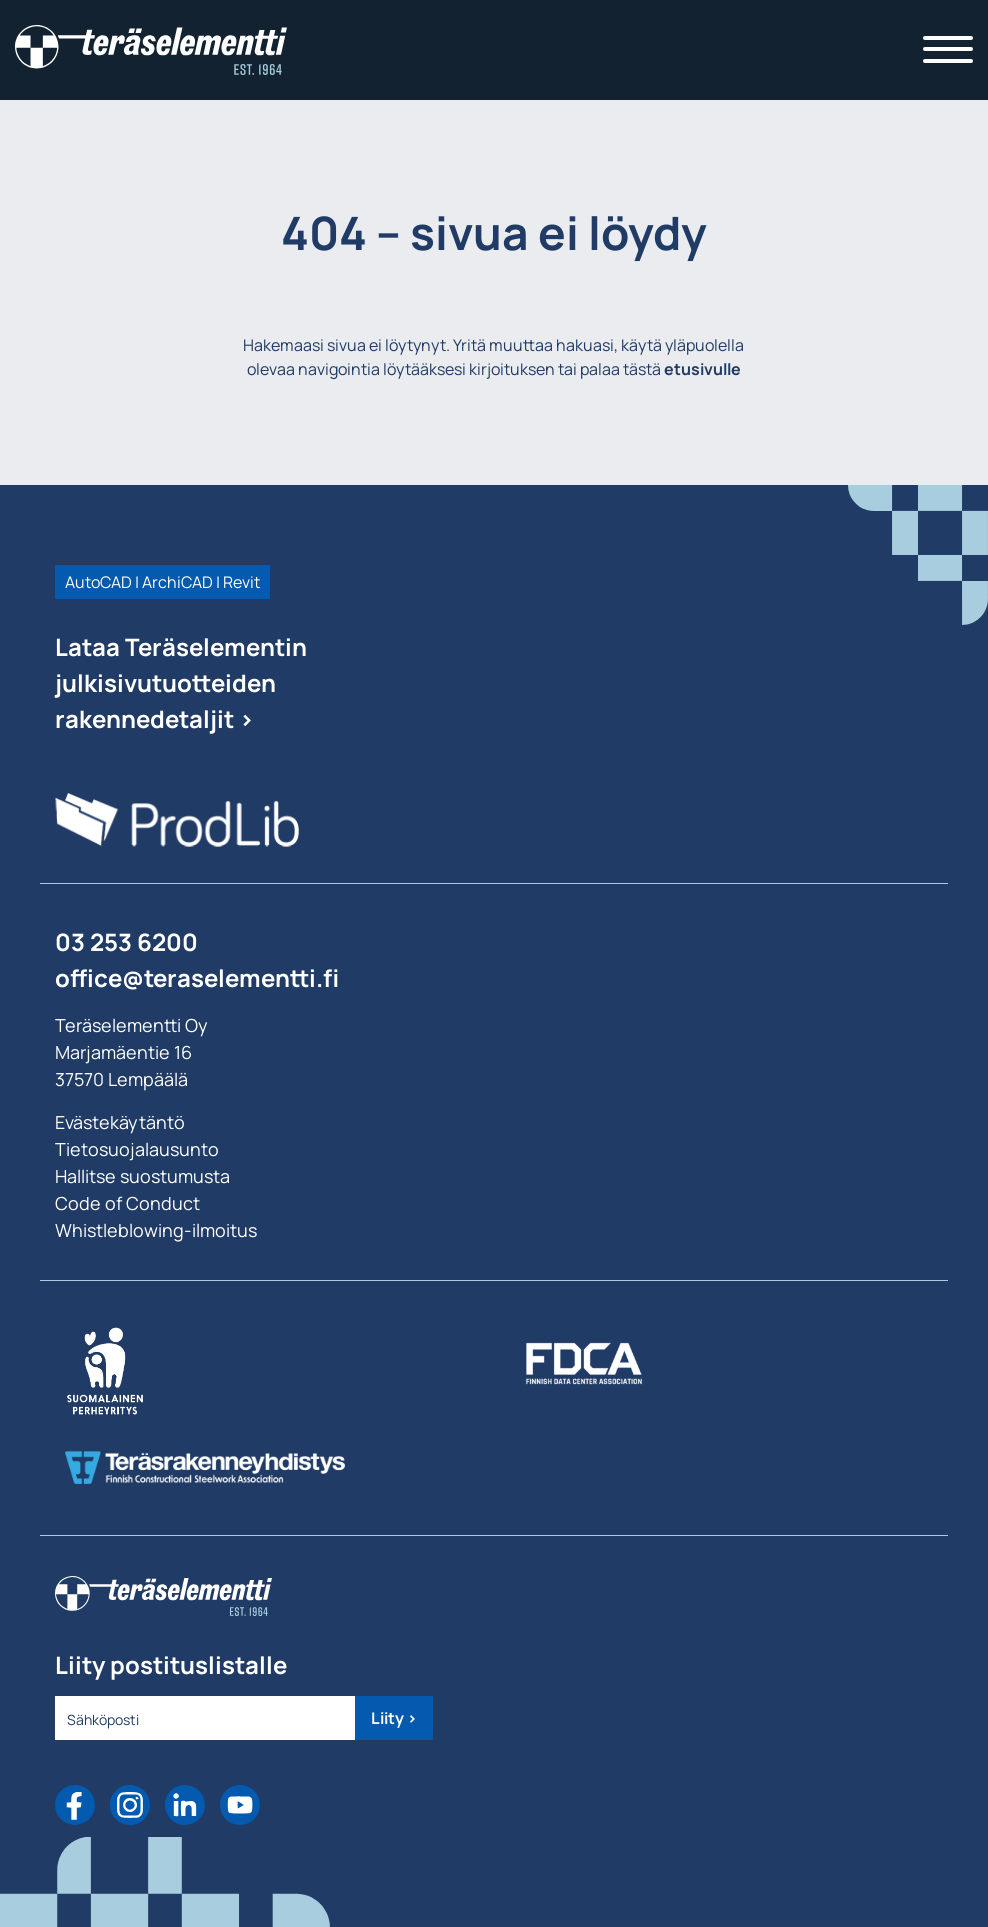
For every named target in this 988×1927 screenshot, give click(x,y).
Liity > (394, 1718)
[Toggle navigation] (948, 50)
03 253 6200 (126, 941)
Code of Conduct (127, 1203)
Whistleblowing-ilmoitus (156, 1230)
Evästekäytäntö (120, 1122)
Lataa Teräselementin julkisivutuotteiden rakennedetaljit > (181, 682)
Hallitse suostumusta (142, 1176)
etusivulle (702, 369)
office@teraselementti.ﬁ (197, 977)
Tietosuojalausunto (137, 1149)
